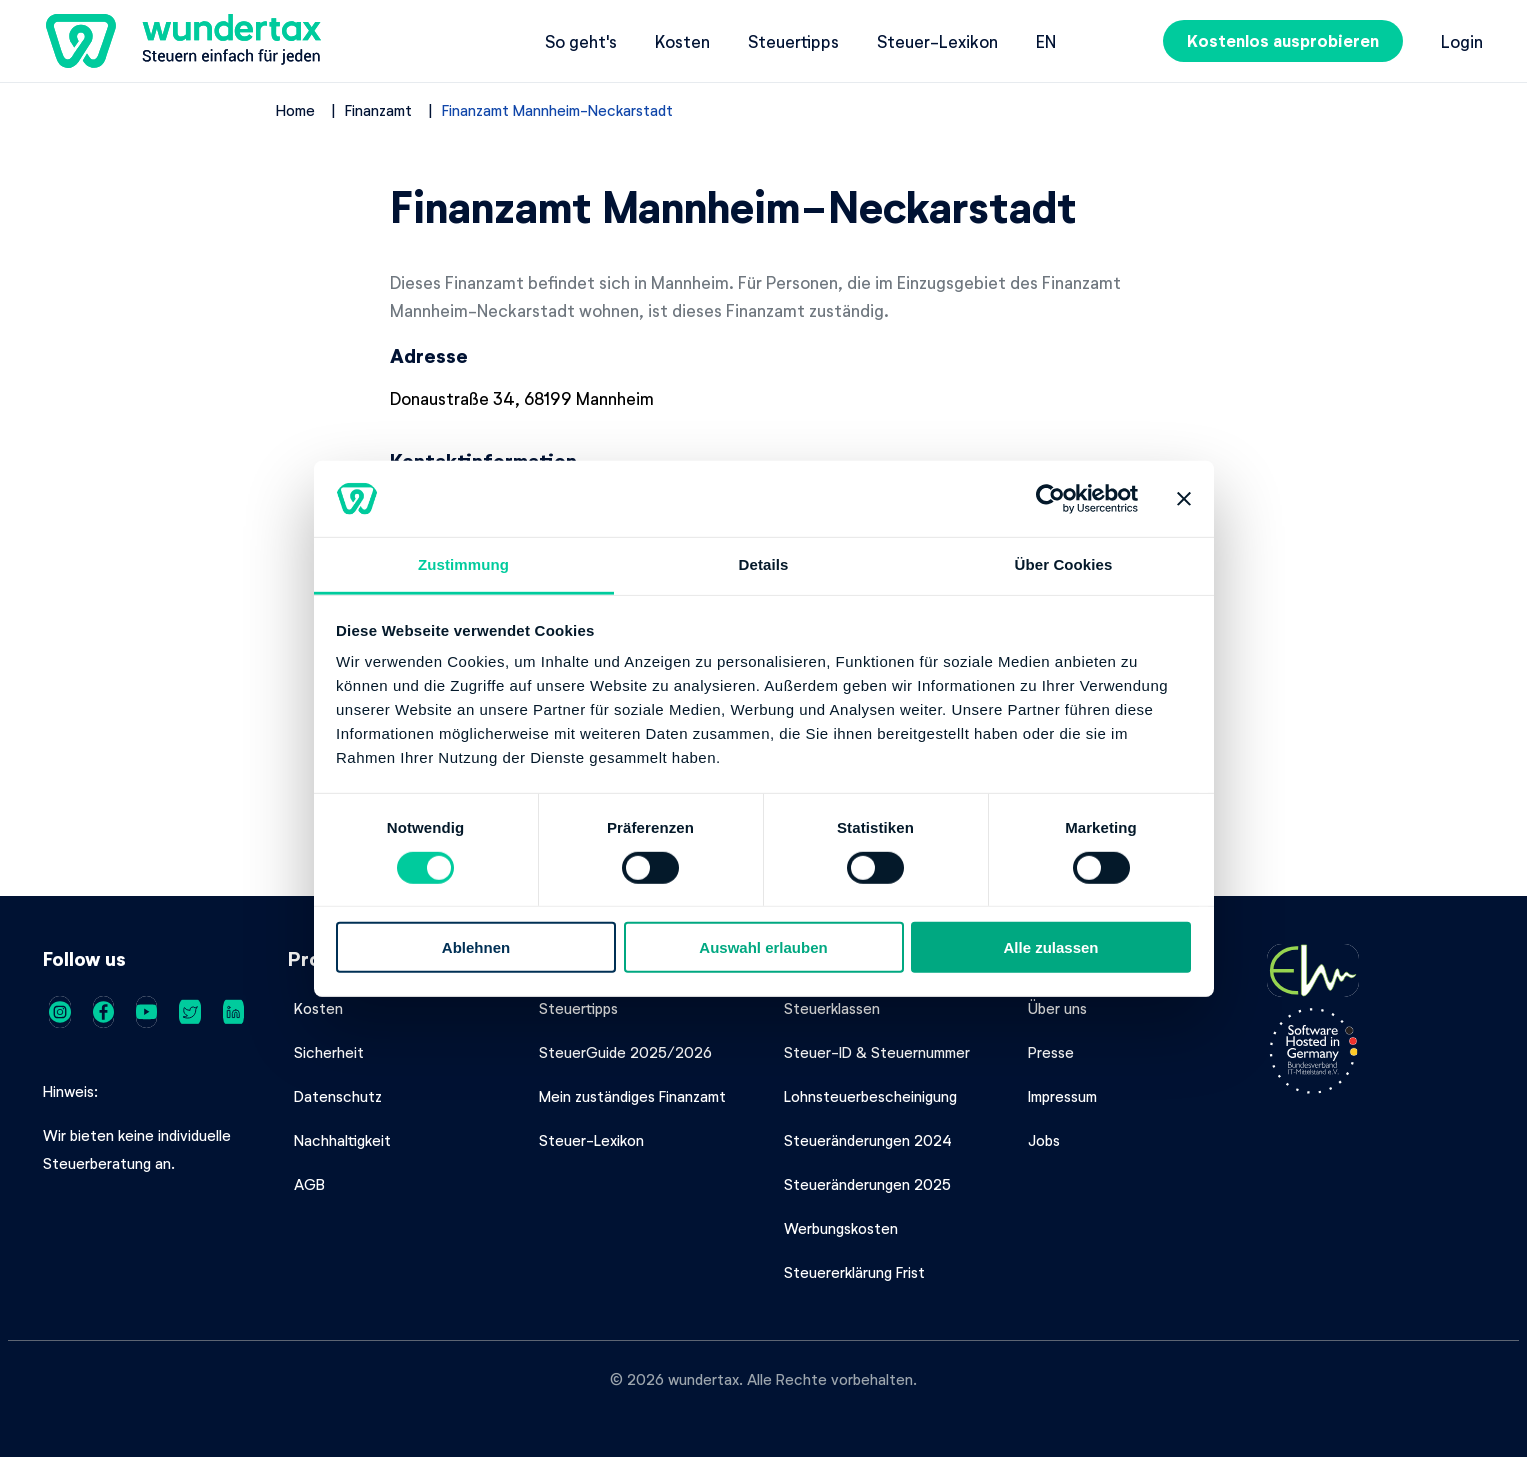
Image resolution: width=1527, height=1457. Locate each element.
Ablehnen (476, 947)
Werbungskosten (841, 1228)
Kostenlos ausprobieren (1283, 40)
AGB (309, 1184)
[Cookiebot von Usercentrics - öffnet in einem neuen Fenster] (1050, 499)
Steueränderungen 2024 (868, 1140)
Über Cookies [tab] (1064, 564)
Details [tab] (764, 564)
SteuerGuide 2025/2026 (625, 1052)
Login (1462, 41)
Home (295, 110)
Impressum (1062, 1096)
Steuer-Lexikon (937, 41)
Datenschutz (338, 1096)
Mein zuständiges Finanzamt (632, 1096)
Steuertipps (793, 41)
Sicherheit (329, 1052)
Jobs (1044, 1140)
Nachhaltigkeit (342, 1140)
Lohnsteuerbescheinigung (870, 1096)
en (1046, 41)
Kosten (682, 41)
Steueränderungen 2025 (867, 1184)
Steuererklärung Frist (854, 1272)
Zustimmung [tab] (463, 564)
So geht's (581, 41)
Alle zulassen (1050, 947)
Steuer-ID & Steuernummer (877, 1052)
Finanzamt (378, 110)
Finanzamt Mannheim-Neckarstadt (557, 110)
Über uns (1057, 1008)
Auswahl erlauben (763, 947)
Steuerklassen (832, 1008)
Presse (1051, 1052)
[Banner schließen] (1184, 499)
